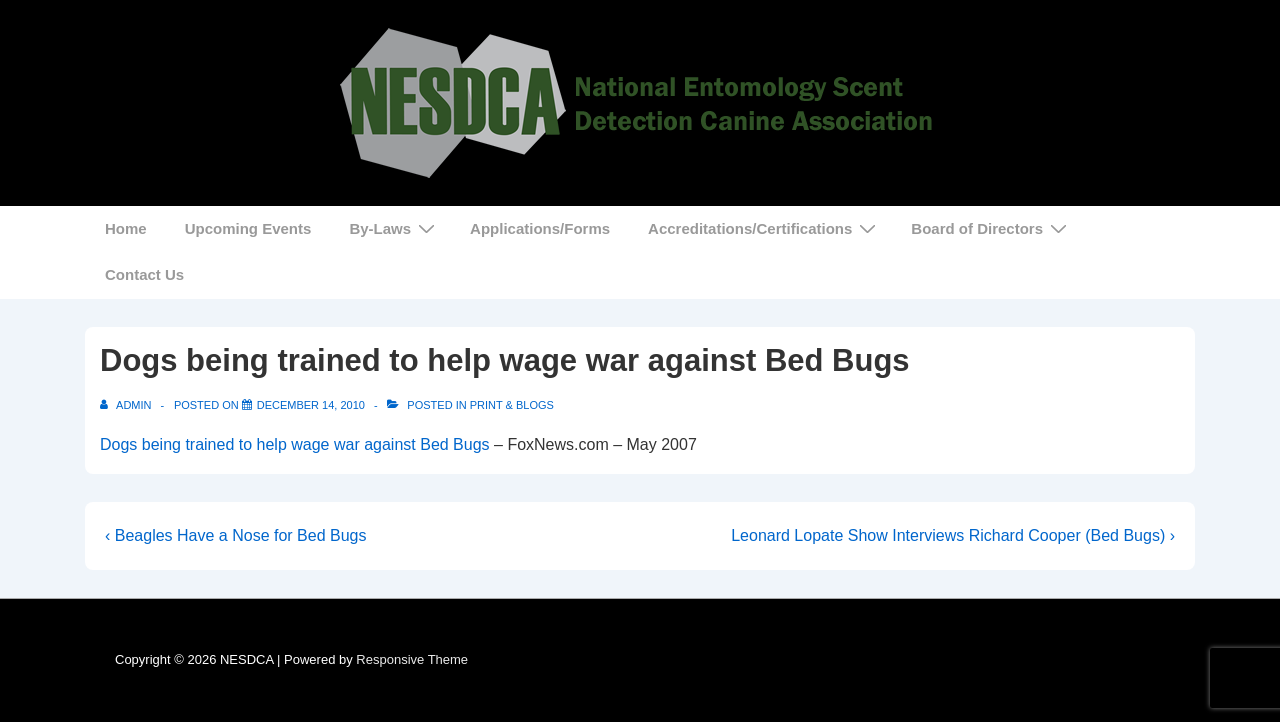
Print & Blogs (512, 405)
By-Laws (394, 228)
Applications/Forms (540, 228)
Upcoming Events (248, 228)
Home (126, 228)
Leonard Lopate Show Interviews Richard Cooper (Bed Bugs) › (953, 535)
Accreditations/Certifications (764, 228)
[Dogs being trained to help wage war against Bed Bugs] (311, 405)
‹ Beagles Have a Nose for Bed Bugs (235, 535)
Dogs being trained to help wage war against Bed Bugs (295, 444)
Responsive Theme (412, 659)
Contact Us (144, 274)
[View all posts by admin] (127, 405)
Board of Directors (991, 228)
